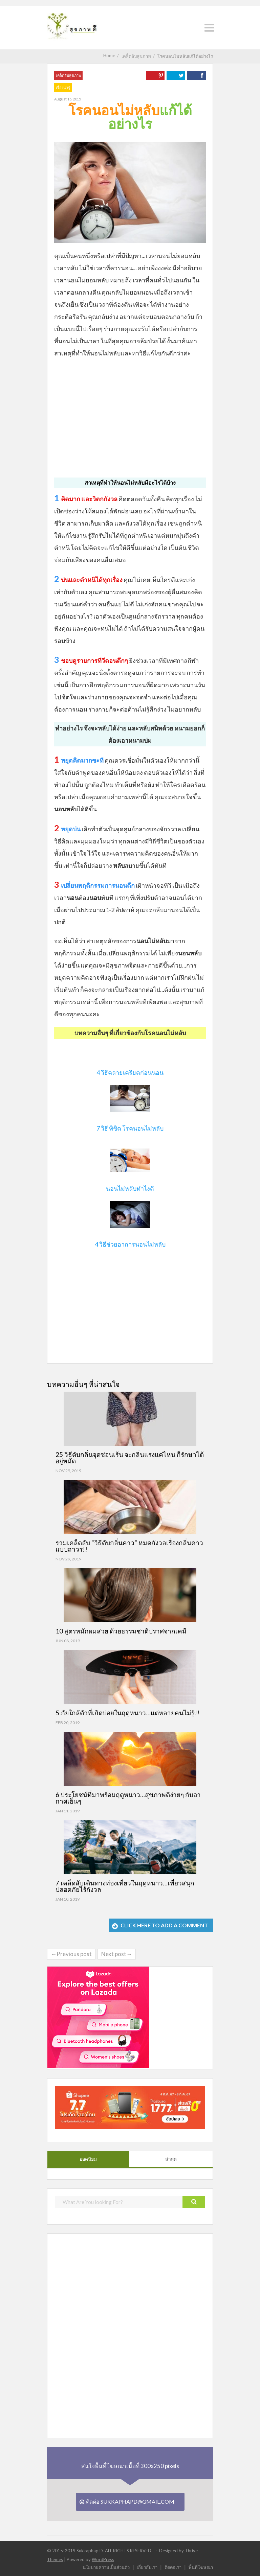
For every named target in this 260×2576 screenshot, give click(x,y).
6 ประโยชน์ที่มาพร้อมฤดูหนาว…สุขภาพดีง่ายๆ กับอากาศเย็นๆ (128, 1798)
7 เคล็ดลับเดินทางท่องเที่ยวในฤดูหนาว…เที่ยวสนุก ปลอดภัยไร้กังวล (125, 1886)
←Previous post (71, 1953)
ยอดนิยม (88, 2159)
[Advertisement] (130, 413)
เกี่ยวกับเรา (147, 2567)
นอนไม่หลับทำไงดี (130, 1188)
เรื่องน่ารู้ (63, 87)
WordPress (103, 2559)
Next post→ (116, 1953)
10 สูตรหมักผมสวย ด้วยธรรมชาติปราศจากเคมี (121, 1631)
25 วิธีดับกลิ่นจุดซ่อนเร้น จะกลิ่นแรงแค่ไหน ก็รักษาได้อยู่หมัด (130, 1458)
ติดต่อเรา (173, 2567)
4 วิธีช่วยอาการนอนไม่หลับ (130, 1244)
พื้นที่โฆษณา (201, 2567)
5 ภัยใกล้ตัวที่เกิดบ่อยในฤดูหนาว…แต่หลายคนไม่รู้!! (127, 1713)
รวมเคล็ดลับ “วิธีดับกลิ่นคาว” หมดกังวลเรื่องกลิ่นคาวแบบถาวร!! (129, 1546)
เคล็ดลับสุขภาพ (68, 75)
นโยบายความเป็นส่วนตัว (106, 2567)
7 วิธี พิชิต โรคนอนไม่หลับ (130, 1128)
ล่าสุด (171, 2159)
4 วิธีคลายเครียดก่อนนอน (130, 1072)
